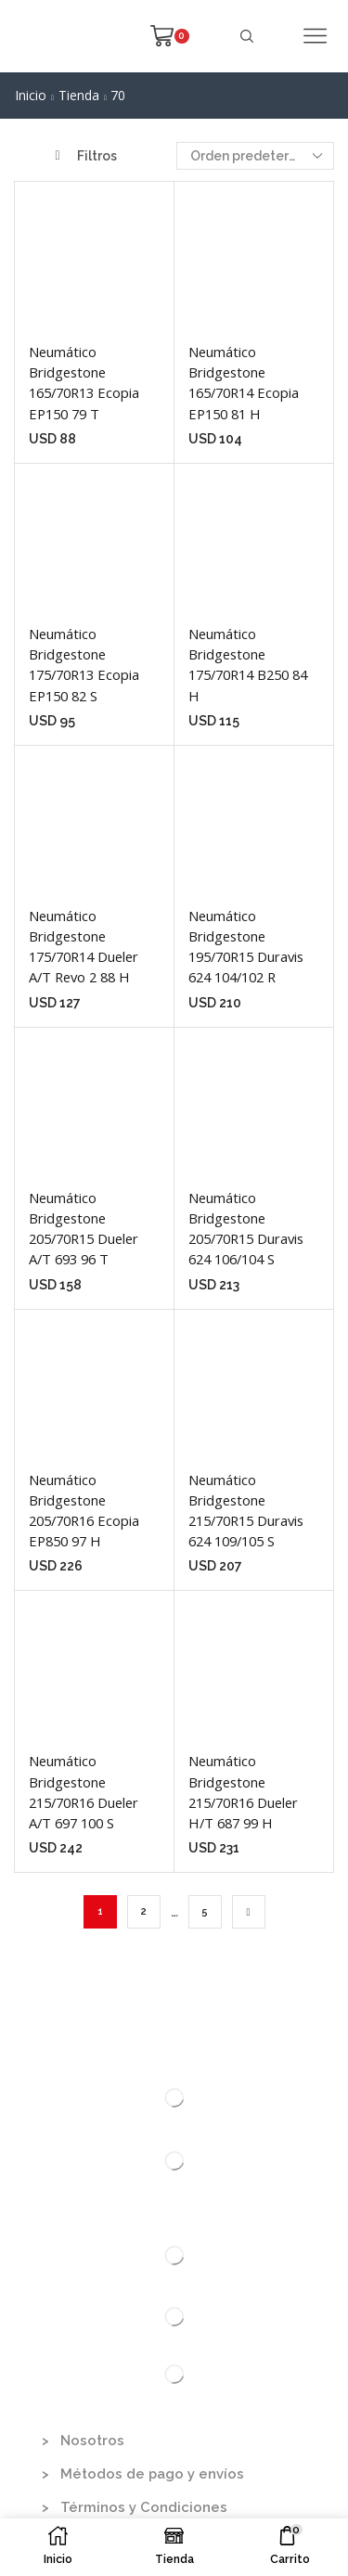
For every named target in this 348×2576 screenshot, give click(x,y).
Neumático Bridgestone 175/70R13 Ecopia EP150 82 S (84, 664)
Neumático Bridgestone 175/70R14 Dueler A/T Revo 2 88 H (83, 946)
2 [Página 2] (144, 1911)
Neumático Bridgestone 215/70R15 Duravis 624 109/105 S (245, 1510)
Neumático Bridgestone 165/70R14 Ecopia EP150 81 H (243, 382)
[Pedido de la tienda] (255, 156)
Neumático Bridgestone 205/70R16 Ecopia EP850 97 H (84, 1510)
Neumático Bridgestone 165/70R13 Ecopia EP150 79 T (84, 382)
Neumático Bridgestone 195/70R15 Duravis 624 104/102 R (245, 946)
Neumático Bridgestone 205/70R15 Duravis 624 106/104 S (245, 1228)
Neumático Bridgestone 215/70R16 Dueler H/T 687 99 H (243, 1791)
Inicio (30, 95)
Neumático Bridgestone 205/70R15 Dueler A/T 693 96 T (83, 1228)
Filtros (86, 155)
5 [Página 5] (204, 1911)
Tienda (78, 95)
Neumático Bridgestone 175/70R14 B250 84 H (247, 664)
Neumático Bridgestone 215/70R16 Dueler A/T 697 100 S (83, 1791)
